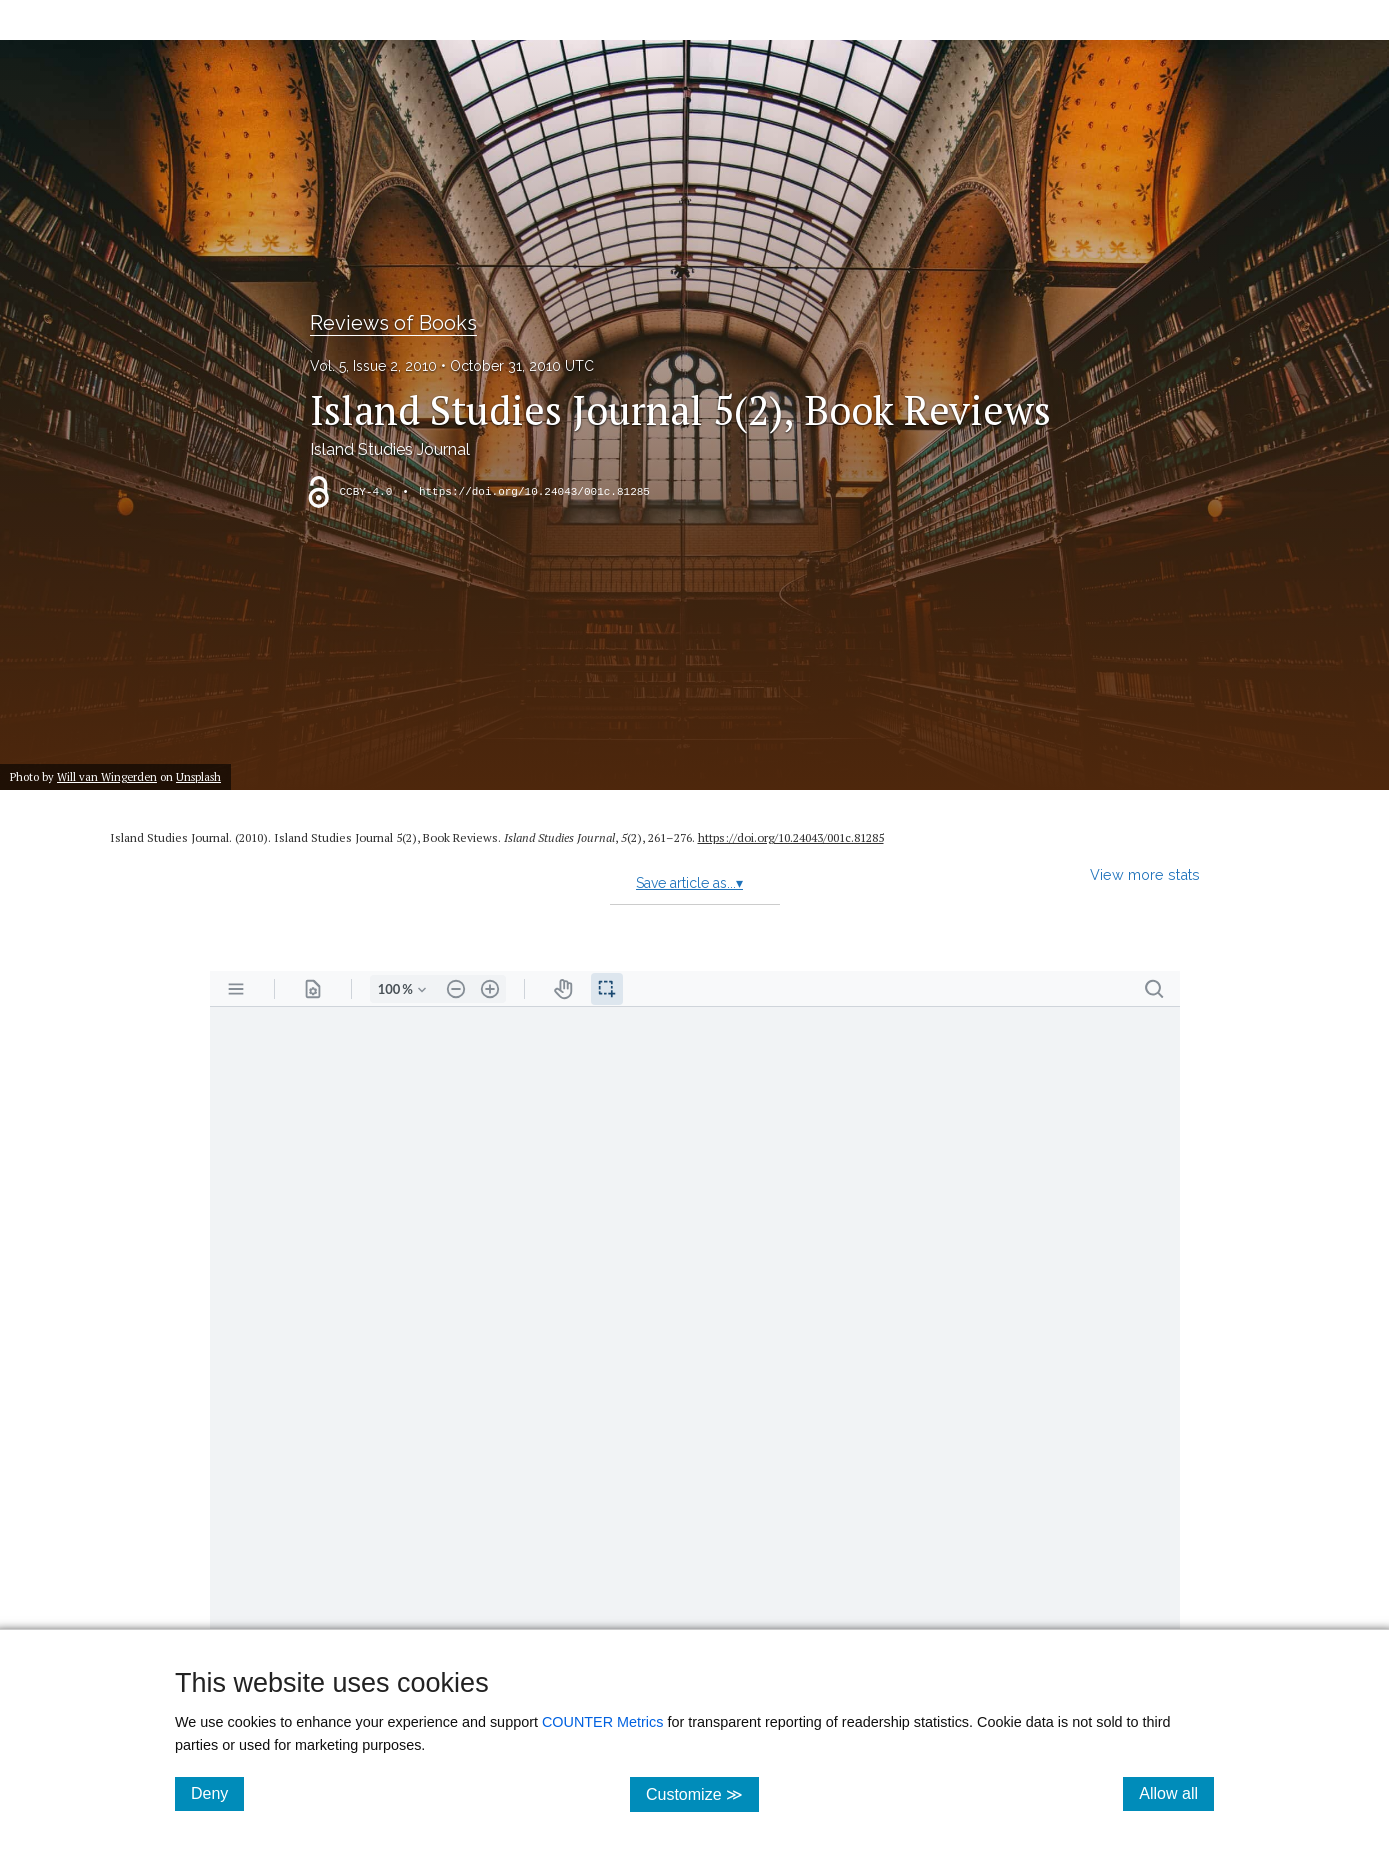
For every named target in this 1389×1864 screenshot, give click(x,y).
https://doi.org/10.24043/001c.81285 (534, 492)
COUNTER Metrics (603, 1722)
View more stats (1145, 874)
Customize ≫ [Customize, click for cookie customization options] (702, 1793)
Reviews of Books (393, 323)
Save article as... (689, 883)
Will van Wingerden (107, 776)
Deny (217, 1793)
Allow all (1176, 1793)
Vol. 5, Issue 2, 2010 (373, 366)
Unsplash (198, 776)
